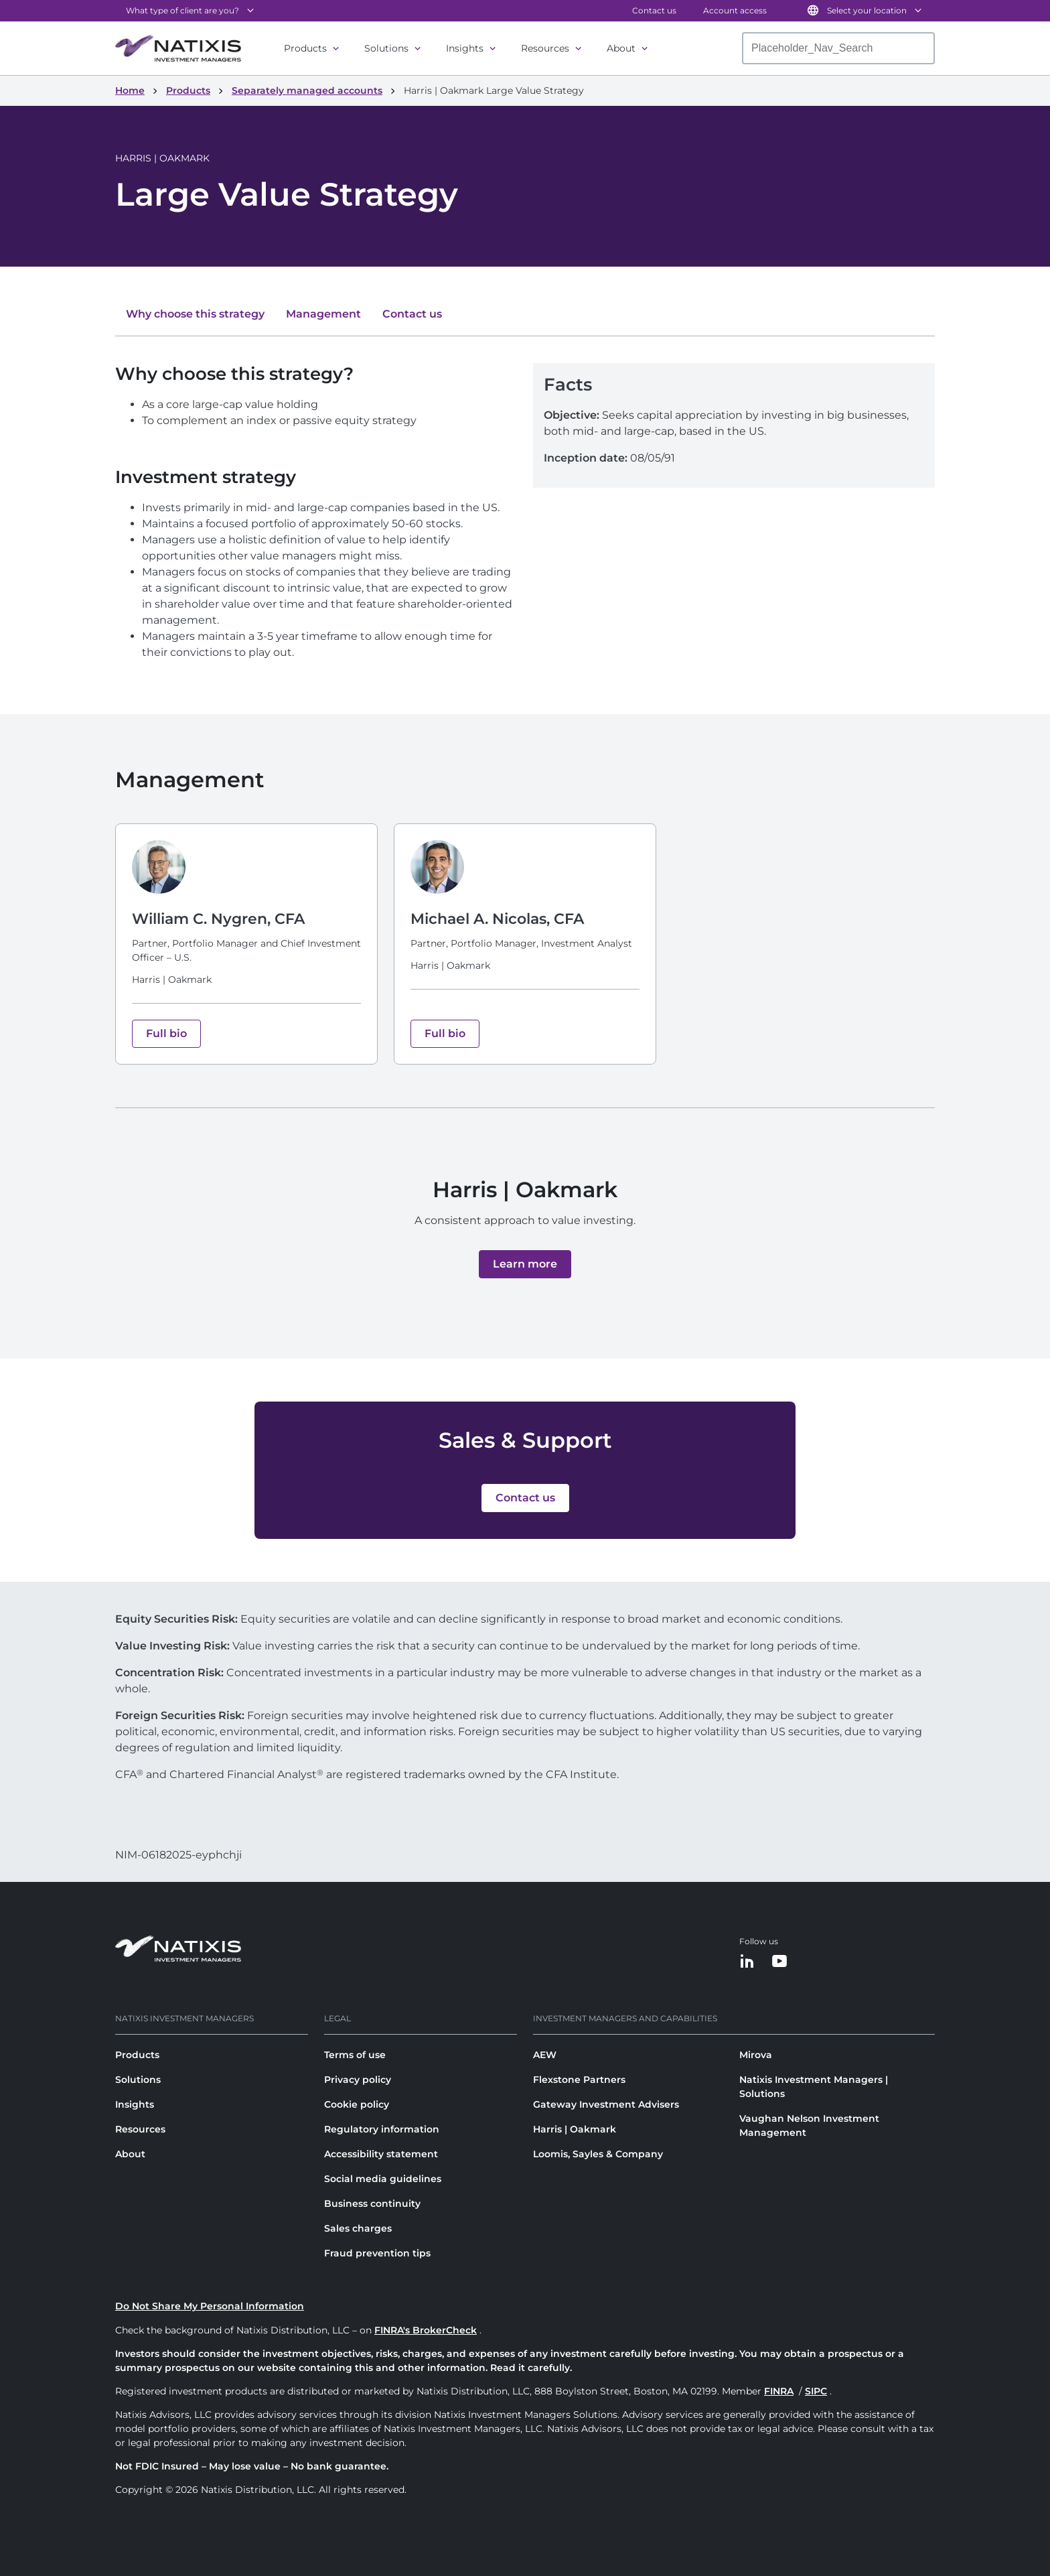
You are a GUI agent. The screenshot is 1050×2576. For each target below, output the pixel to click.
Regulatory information (381, 2129)
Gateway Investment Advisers (606, 2104)
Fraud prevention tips (377, 2253)
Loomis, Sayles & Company (598, 2154)
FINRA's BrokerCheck (425, 2330)
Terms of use (355, 2055)
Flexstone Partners (579, 2080)
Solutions (386, 48)
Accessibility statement (381, 2154)
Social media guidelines (382, 2179)
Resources (545, 48)
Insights (464, 48)
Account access (735, 10)
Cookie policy (356, 2104)
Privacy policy (357, 2080)
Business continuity (372, 2203)
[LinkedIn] (747, 1962)
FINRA (779, 2391)
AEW (544, 2055)
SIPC (816, 2391)
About (621, 48)
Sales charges (358, 2228)
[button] (525, 1264)
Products (305, 48)
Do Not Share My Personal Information (209, 2306)
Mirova (755, 2055)
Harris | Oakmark (574, 2129)
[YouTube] (779, 1962)
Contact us (654, 10)
